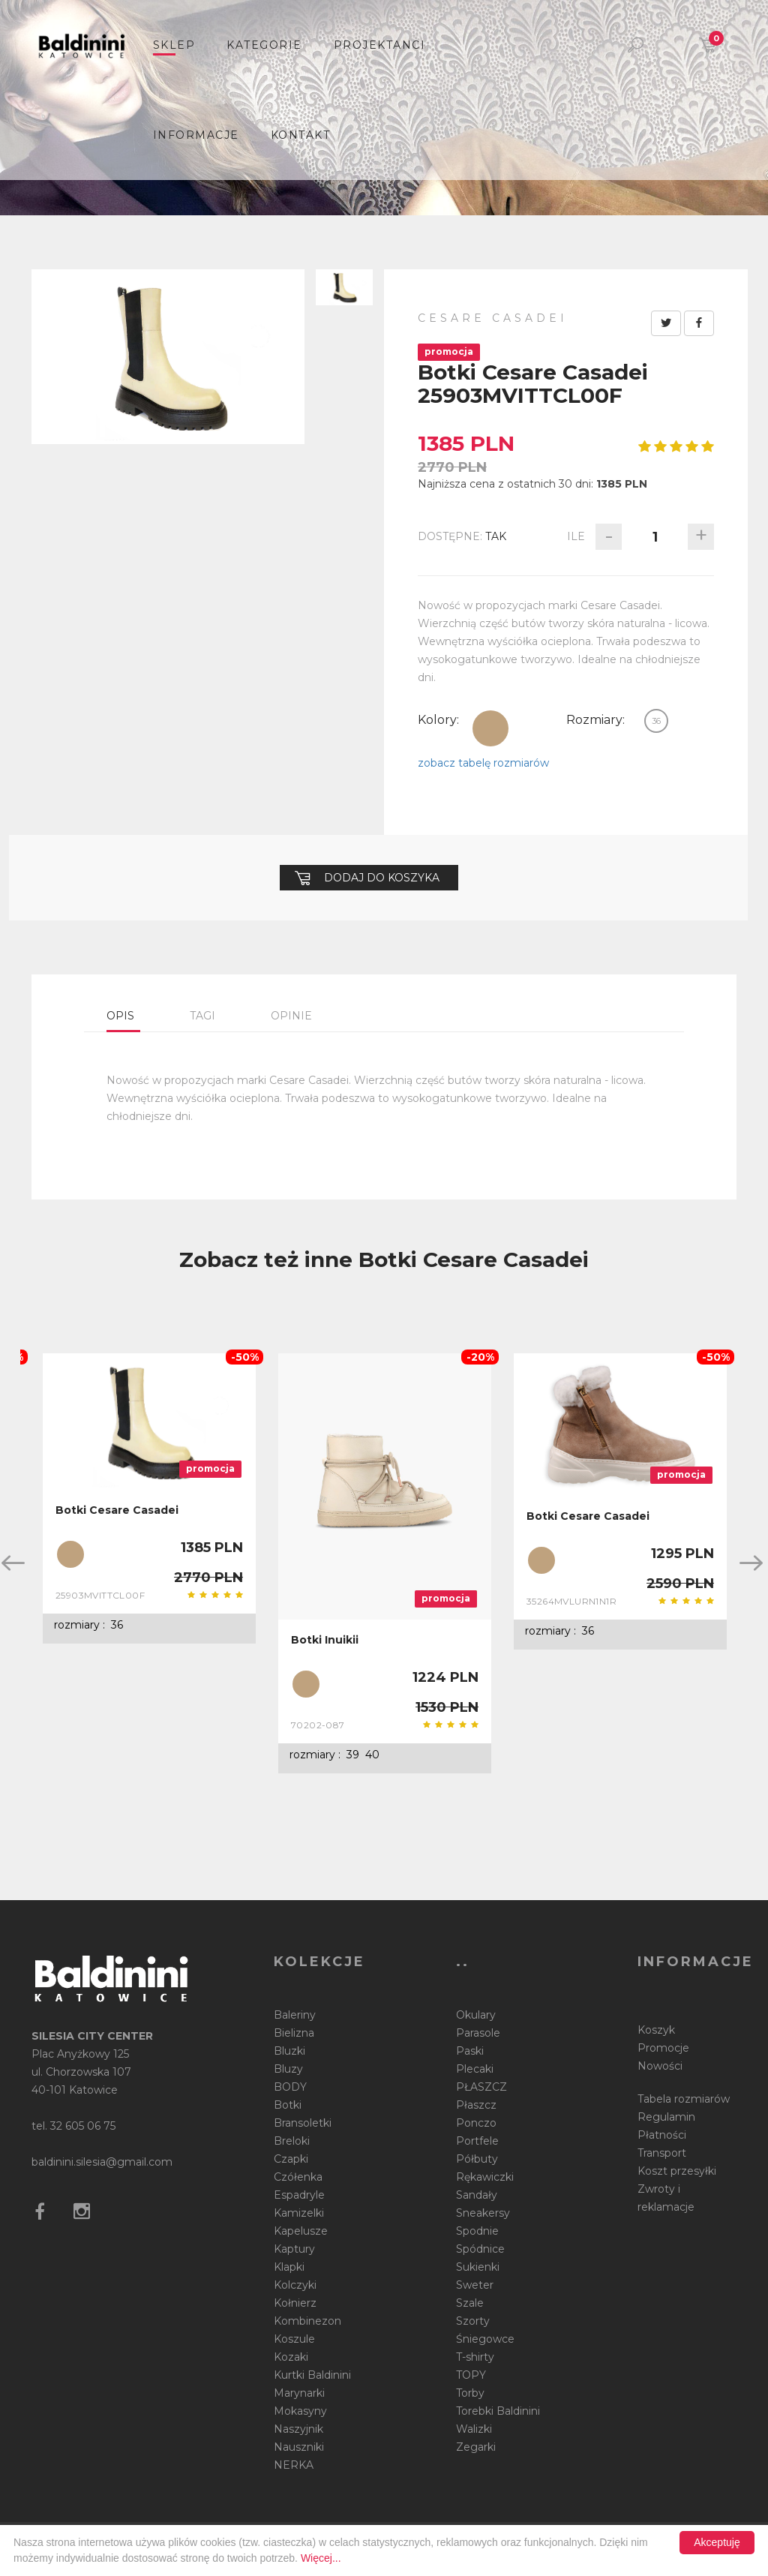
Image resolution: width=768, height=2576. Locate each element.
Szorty (473, 2321)
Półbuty (477, 2159)
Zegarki (476, 2447)
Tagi (202, 1015)
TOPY (471, 2375)
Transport (662, 2153)
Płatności (662, 2135)
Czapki (291, 2159)
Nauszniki (299, 2447)
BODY (290, 2087)
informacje (196, 135)
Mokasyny (300, 2411)
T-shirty (475, 2357)
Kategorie (264, 45)
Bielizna (294, 2033)
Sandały (476, 2195)
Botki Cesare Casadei (117, 1510)
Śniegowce (485, 2339)
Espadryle (299, 2195)
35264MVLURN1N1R (571, 1601)
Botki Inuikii (324, 1640)
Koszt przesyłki (677, 2171)
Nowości (660, 2066)
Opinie (291, 1015)
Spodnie (477, 2231)
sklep (174, 45)
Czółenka (298, 2177)
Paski (470, 2051)
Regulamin (666, 2117)
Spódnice (480, 2249)
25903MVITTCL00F (100, 1595)
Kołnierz (295, 2303)
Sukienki (478, 2267)
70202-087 (318, 1725)
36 (656, 721)
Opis (120, 1015)
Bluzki (289, 2051)
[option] (149, 1498)
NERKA (294, 2465)
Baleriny (295, 2015)
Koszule (294, 2339)
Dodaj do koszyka (367, 877)
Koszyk (656, 2030)
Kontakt (301, 135)
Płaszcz (476, 2105)
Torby (470, 2393)
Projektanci (380, 45)
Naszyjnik (298, 2429)
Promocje (663, 2048)
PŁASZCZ (481, 2087)
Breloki (292, 2141)
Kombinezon (307, 2321)
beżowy (490, 728)
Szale (470, 2303)
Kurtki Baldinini (312, 2375)
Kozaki (291, 2357)
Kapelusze (301, 2231)
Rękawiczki (485, 2177)
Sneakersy (483, 2213)
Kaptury (294, 2249)
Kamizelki (299, 2213)
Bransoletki (303, 2123)
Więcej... (321, 2558)
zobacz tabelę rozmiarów (483, 763)
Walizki (474, 2429)
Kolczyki (295, 2285)
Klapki (289, 2267)
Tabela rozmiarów (684, 2099)
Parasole (478, 2033)
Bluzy (288, 2069)
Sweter (475, 2285)
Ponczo (476, 2123)
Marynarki (299, 2393)
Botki (288, 2105)
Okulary (476, 2015)
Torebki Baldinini (498, 2411)
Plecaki (475, 2069)
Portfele (477, 2141)
